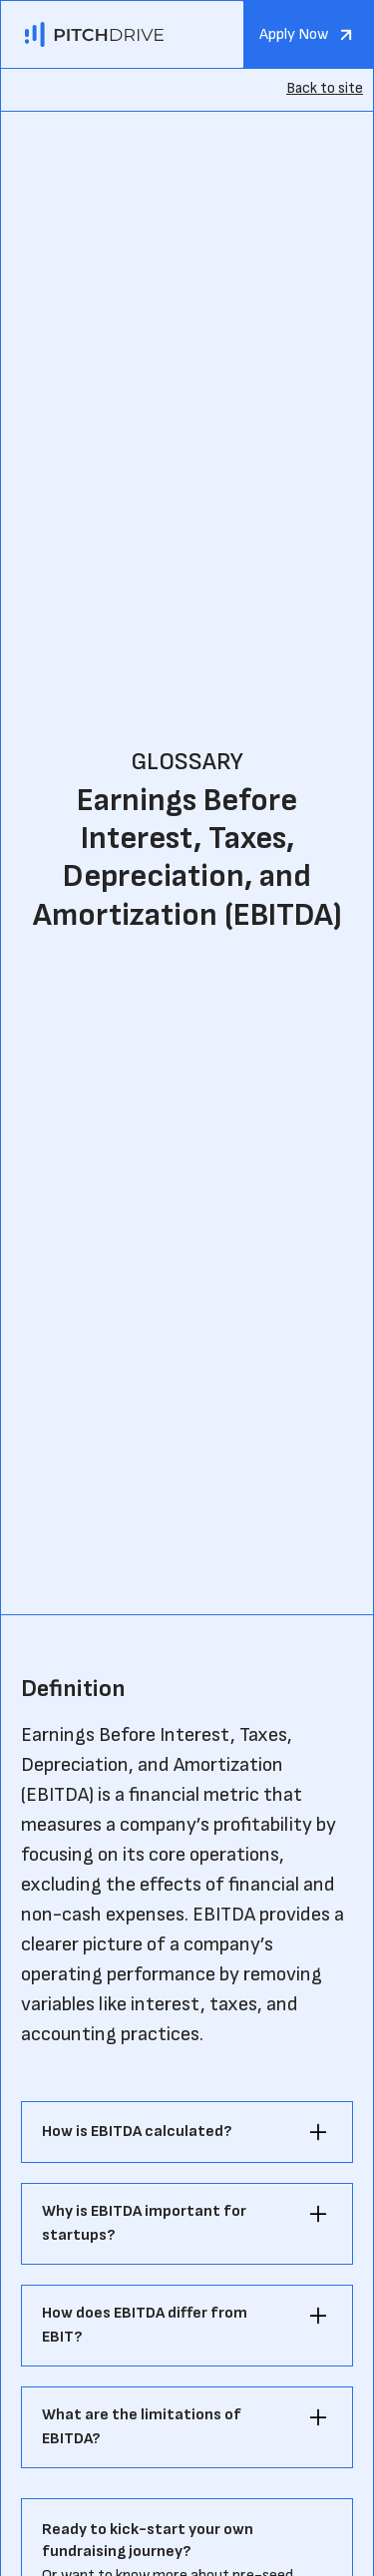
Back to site (324, 88)
